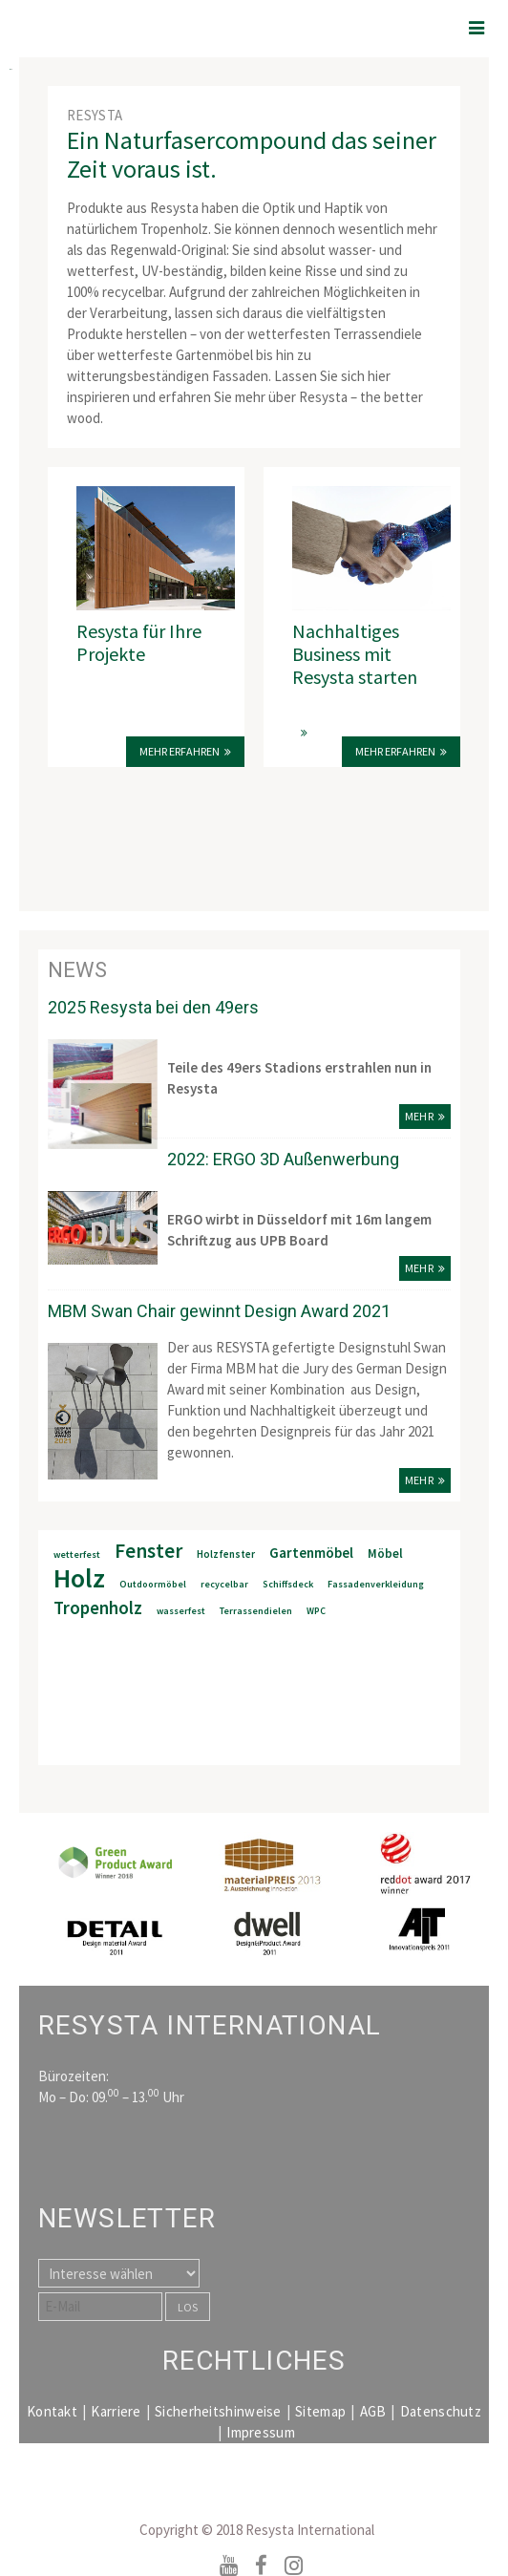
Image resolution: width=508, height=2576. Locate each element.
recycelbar (224, 1584)
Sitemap (320, 2411)
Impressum (260, 2432)
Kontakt (52, 2411)
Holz (79, 1578)
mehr (419, 1116)
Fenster (148, 1551)
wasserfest (181, 1611)
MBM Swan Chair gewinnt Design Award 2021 (219, 1311)
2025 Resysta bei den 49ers (153, 1007)
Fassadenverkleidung (376, 1584)
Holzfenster (226, 1554)
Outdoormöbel (152, 1584)
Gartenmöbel (311, 1552)
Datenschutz (440, 2411)
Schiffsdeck (288, 1584)
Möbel (385, 1553)
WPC (316, 1611)
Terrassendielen (256, 1611)
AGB (373, 2411)
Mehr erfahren (179, 751)
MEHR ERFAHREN (395, 751)
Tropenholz (97, 1607)
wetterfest (76, 1554)
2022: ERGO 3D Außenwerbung (283, 1159)
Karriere (115, 2411)
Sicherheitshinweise (218, 2411)
